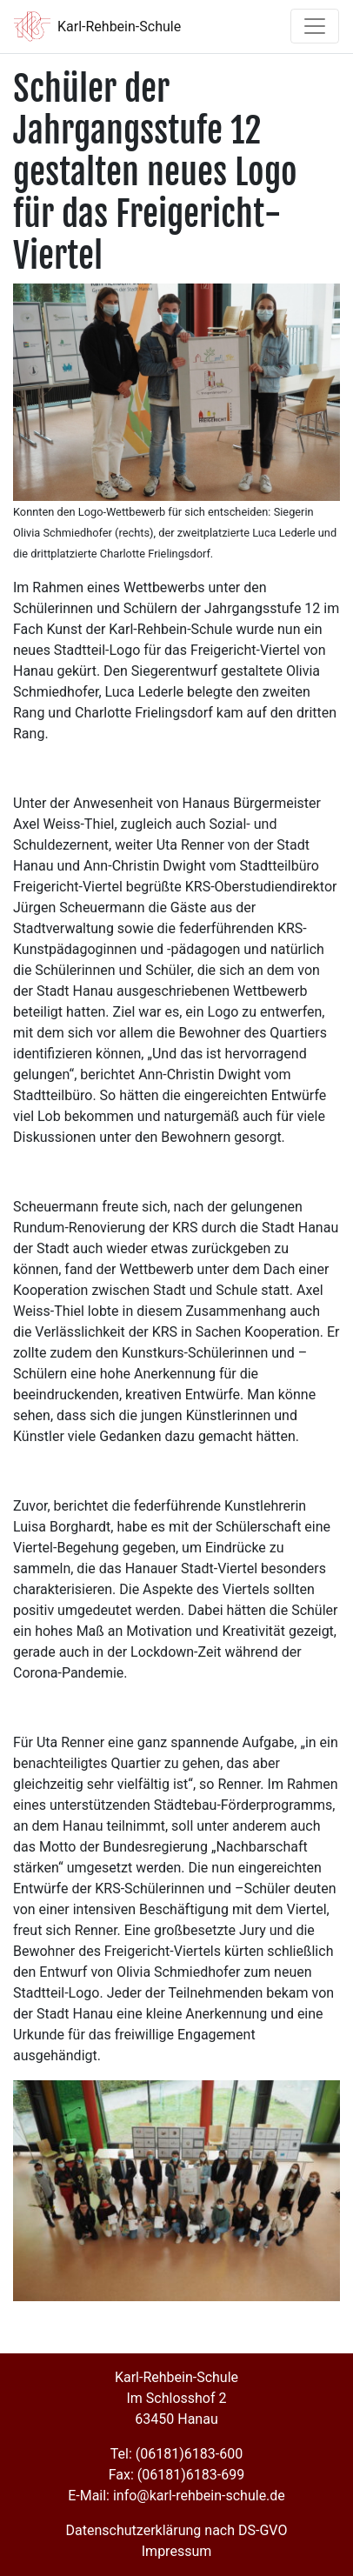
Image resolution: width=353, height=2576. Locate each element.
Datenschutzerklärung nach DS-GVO (177, 2530)
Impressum (177, 2551)
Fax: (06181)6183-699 (176, 2474)
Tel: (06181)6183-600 (176, 2454)
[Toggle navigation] (314, 26)
